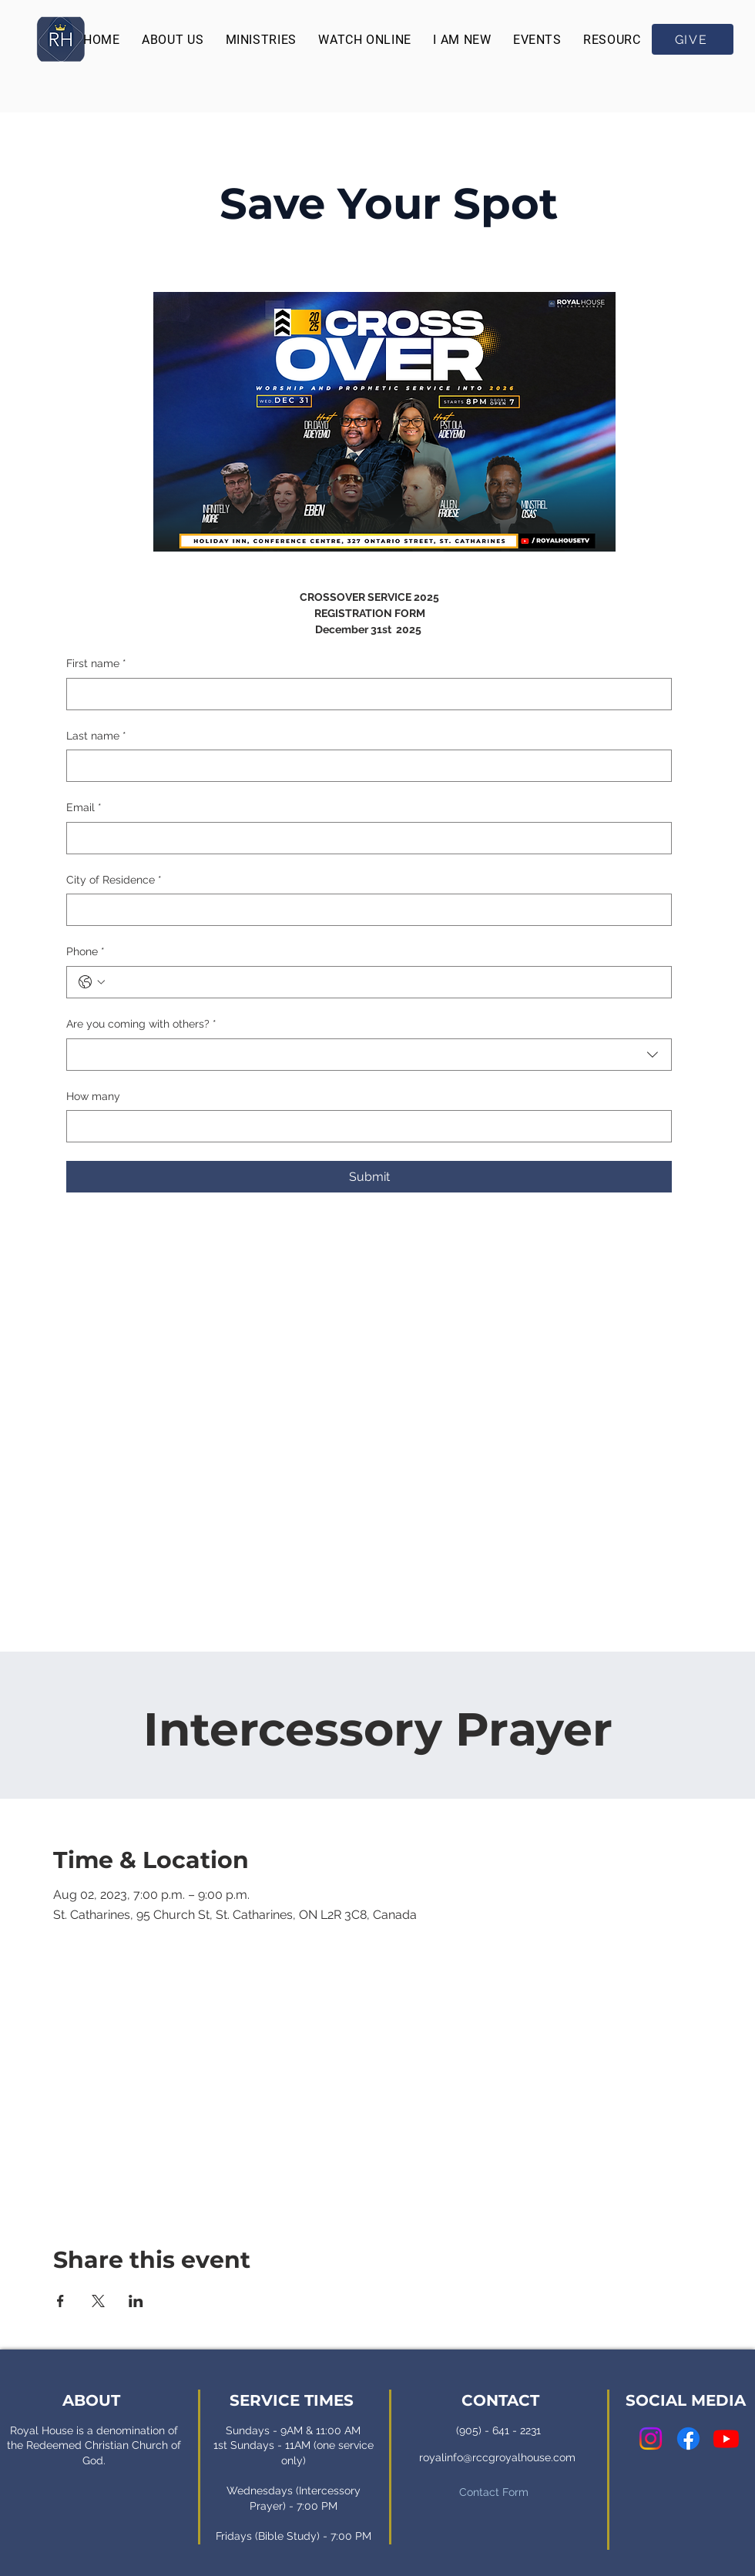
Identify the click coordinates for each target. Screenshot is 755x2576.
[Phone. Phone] (384, 982)
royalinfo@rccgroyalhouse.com (497, 2457)
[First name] (364, 694)
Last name (96, 736)
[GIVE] (692, 39)
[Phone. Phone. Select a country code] (91, 982)
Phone (85, 952)
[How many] (364, 1126)
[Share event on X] (98, 2301)
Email (84, 808)
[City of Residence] (364, 909)
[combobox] (369, 1054)
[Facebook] (688, 2438)
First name (96, 664)
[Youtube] (726, 2438)
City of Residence (114, 880)
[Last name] (364, 765)
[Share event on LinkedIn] (136, 2301)
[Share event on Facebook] (60, 2301)
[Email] (364, 838)
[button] (172, 39)
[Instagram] (651, 2438)
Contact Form (493, 2492)
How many (93, 1096)
